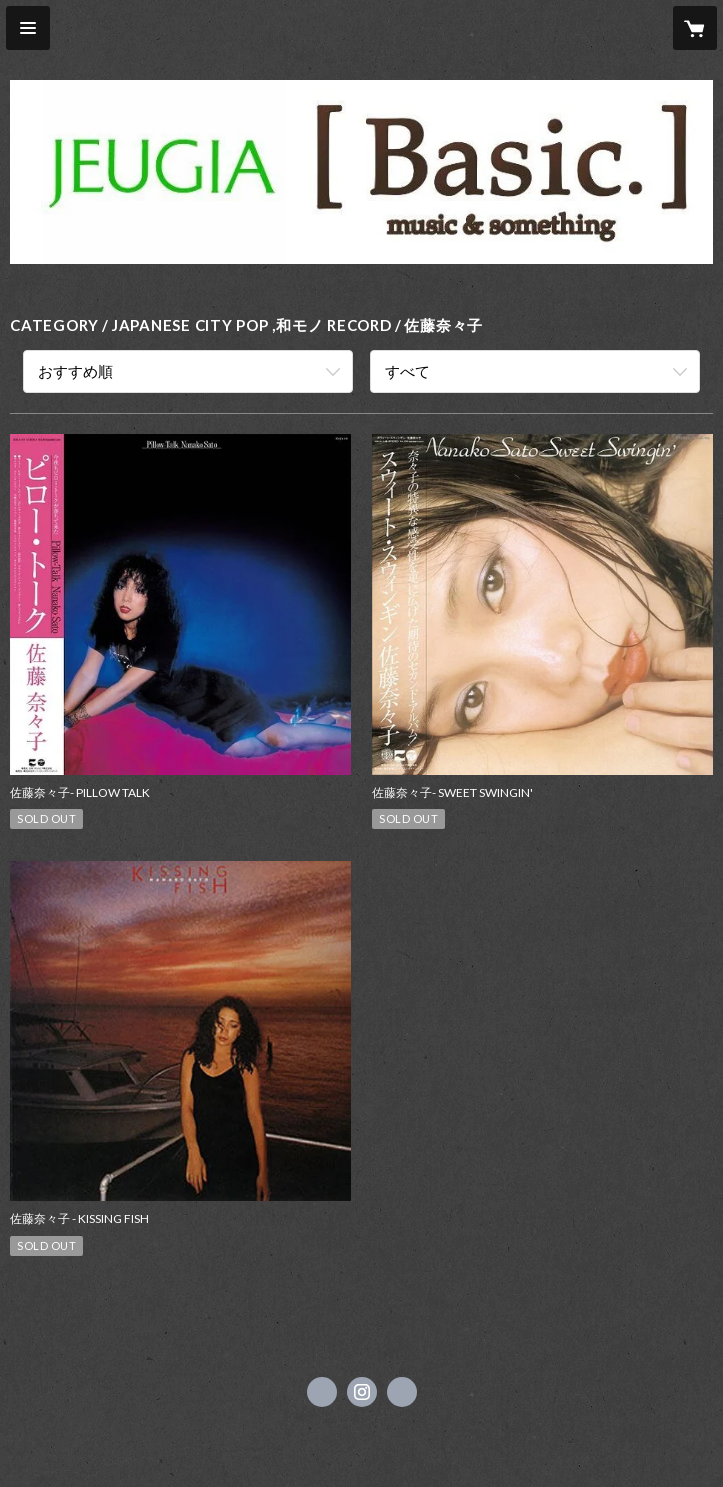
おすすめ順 (75, 371)
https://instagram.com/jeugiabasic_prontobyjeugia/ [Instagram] (362, 1392)
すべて (407, 371)
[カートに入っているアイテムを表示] (695, 28)
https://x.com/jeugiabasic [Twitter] (322, 1392)
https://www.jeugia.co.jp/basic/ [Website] (402, 1392)
